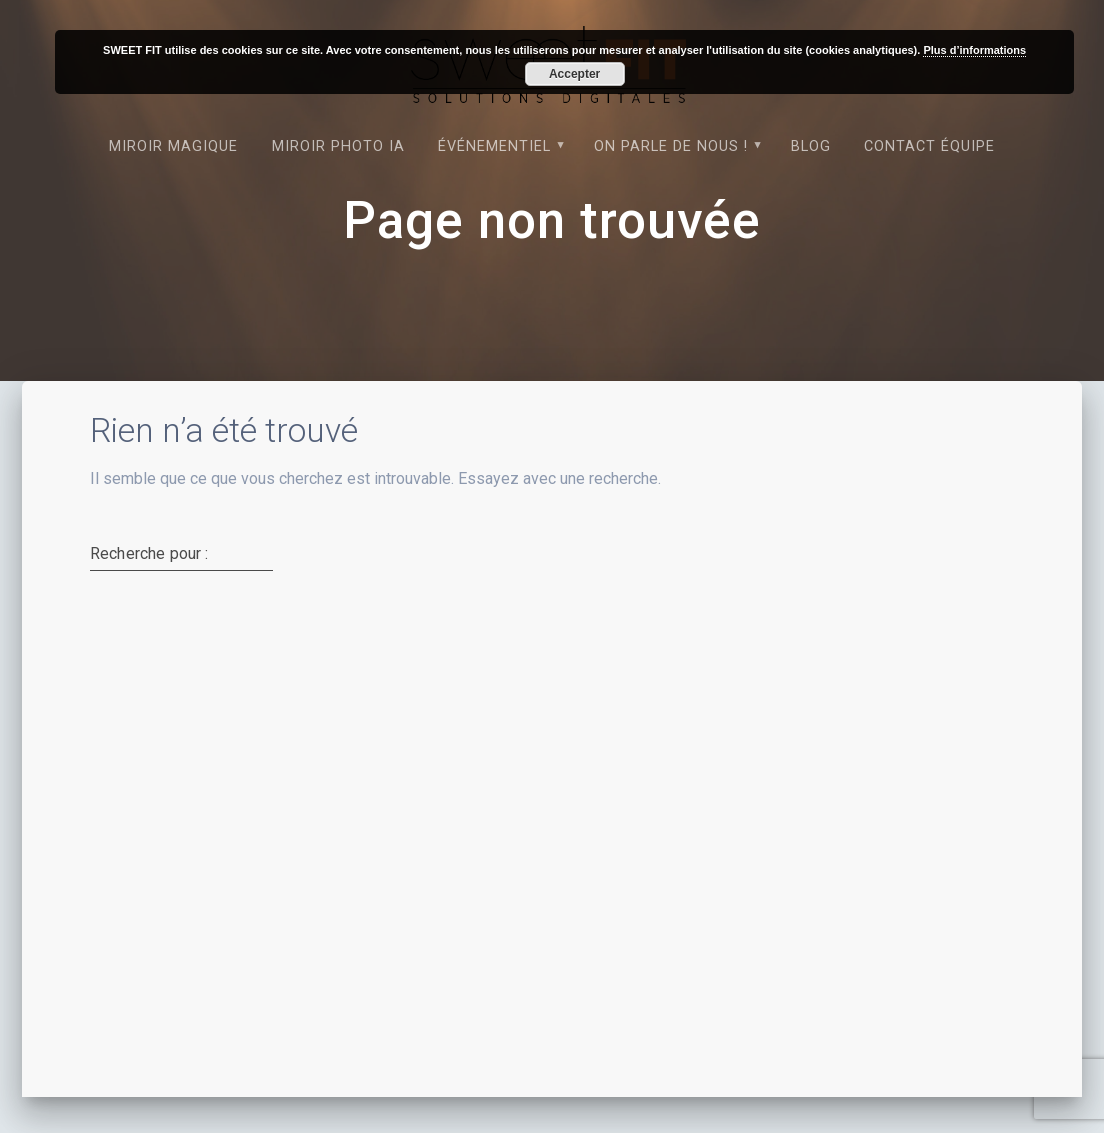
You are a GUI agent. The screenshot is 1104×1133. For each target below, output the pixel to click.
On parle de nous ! (671, 146)
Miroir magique (173, 146)
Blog (811, 146)
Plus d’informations (974, 50)
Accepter (574, 74)
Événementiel (494, 146)
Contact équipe (929, 146)
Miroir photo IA (338, 146)
